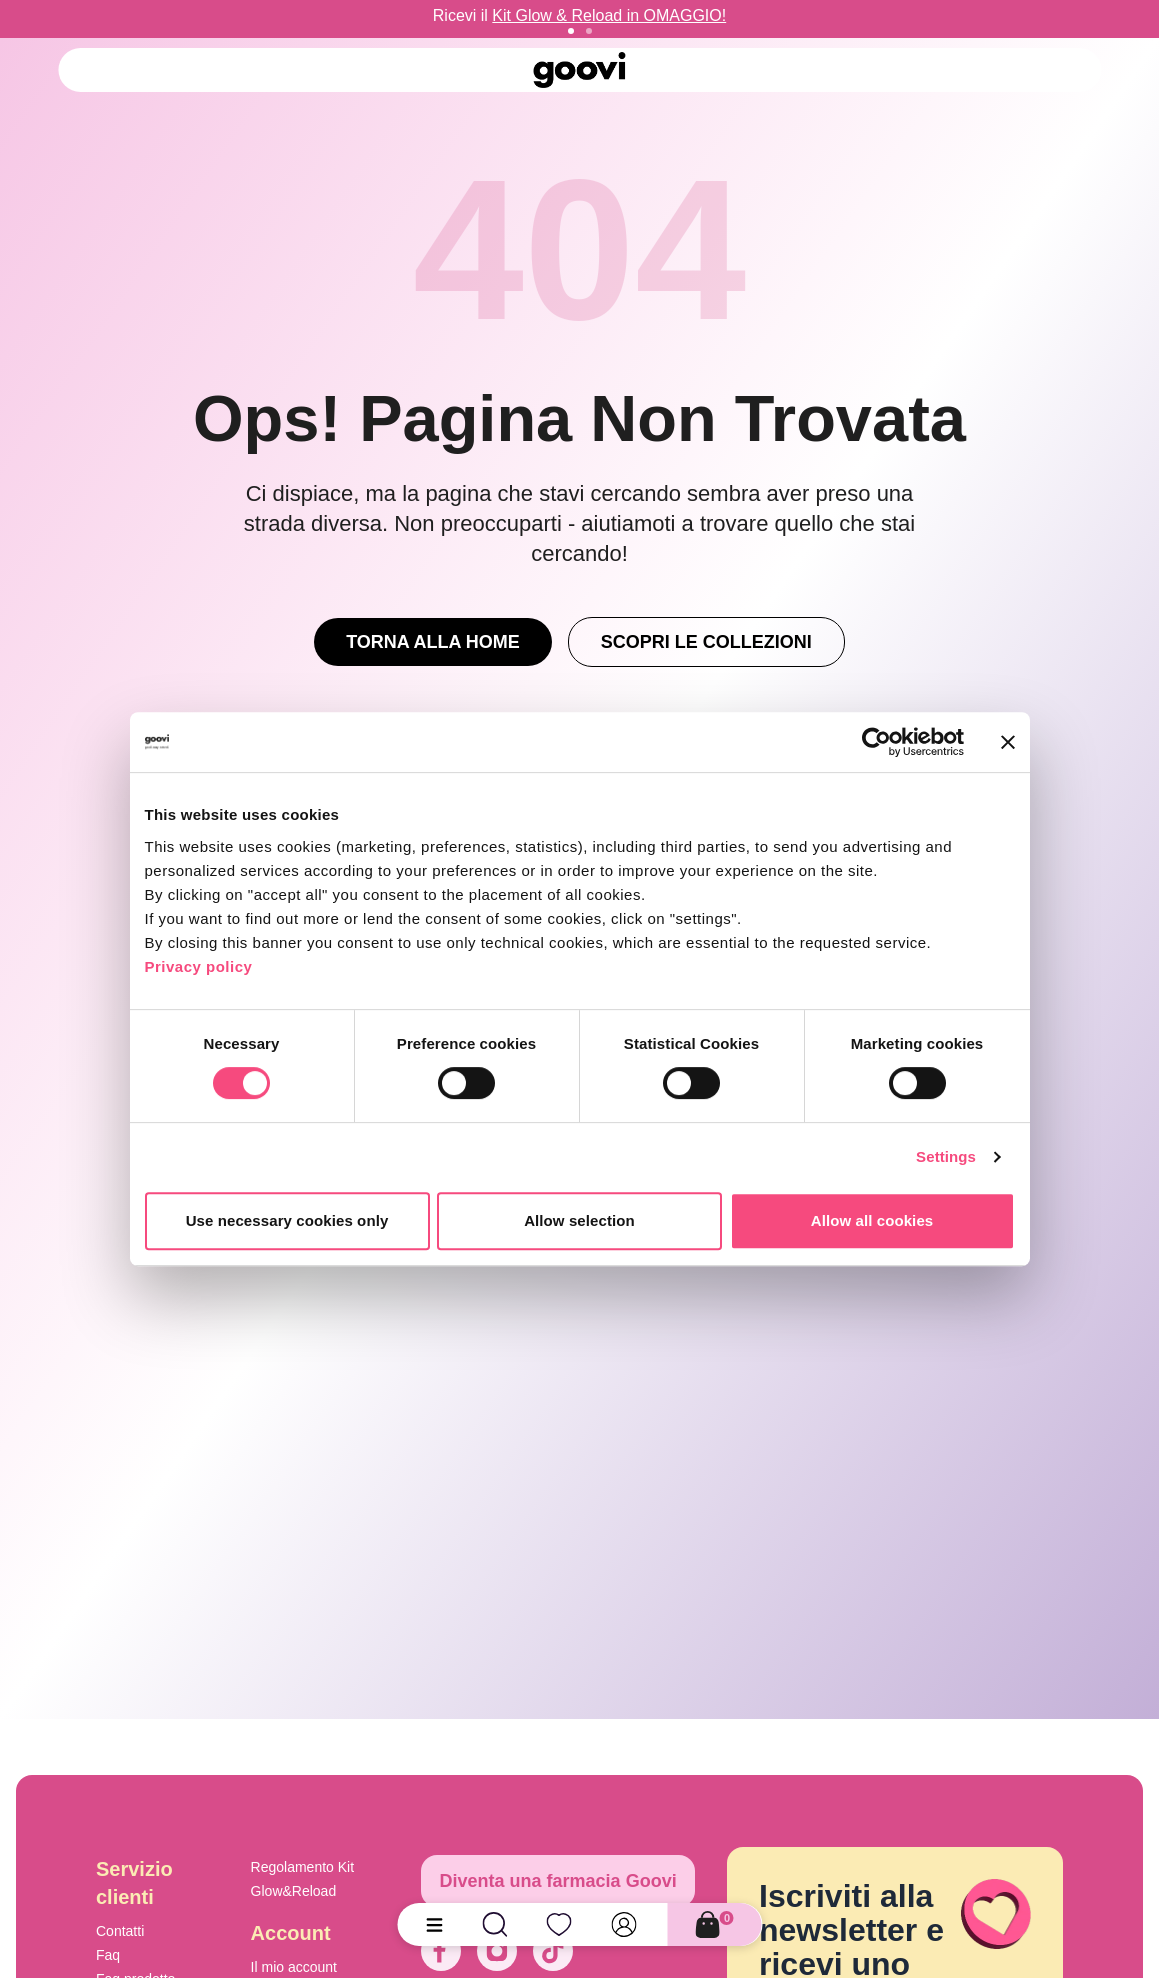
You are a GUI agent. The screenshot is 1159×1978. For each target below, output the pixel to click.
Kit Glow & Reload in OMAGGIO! (609, 15)
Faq (108, 1955)
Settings (946, 1156)
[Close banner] (1008, 742)
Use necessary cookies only (287, 1220)
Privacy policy (199, 966)
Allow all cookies (872, 1220)
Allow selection (579, 1220)
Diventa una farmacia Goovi (558, 1881)
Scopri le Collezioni (706, 642)
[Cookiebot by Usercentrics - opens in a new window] (876, 742)
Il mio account (294, 1967)
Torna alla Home (433, 642)
